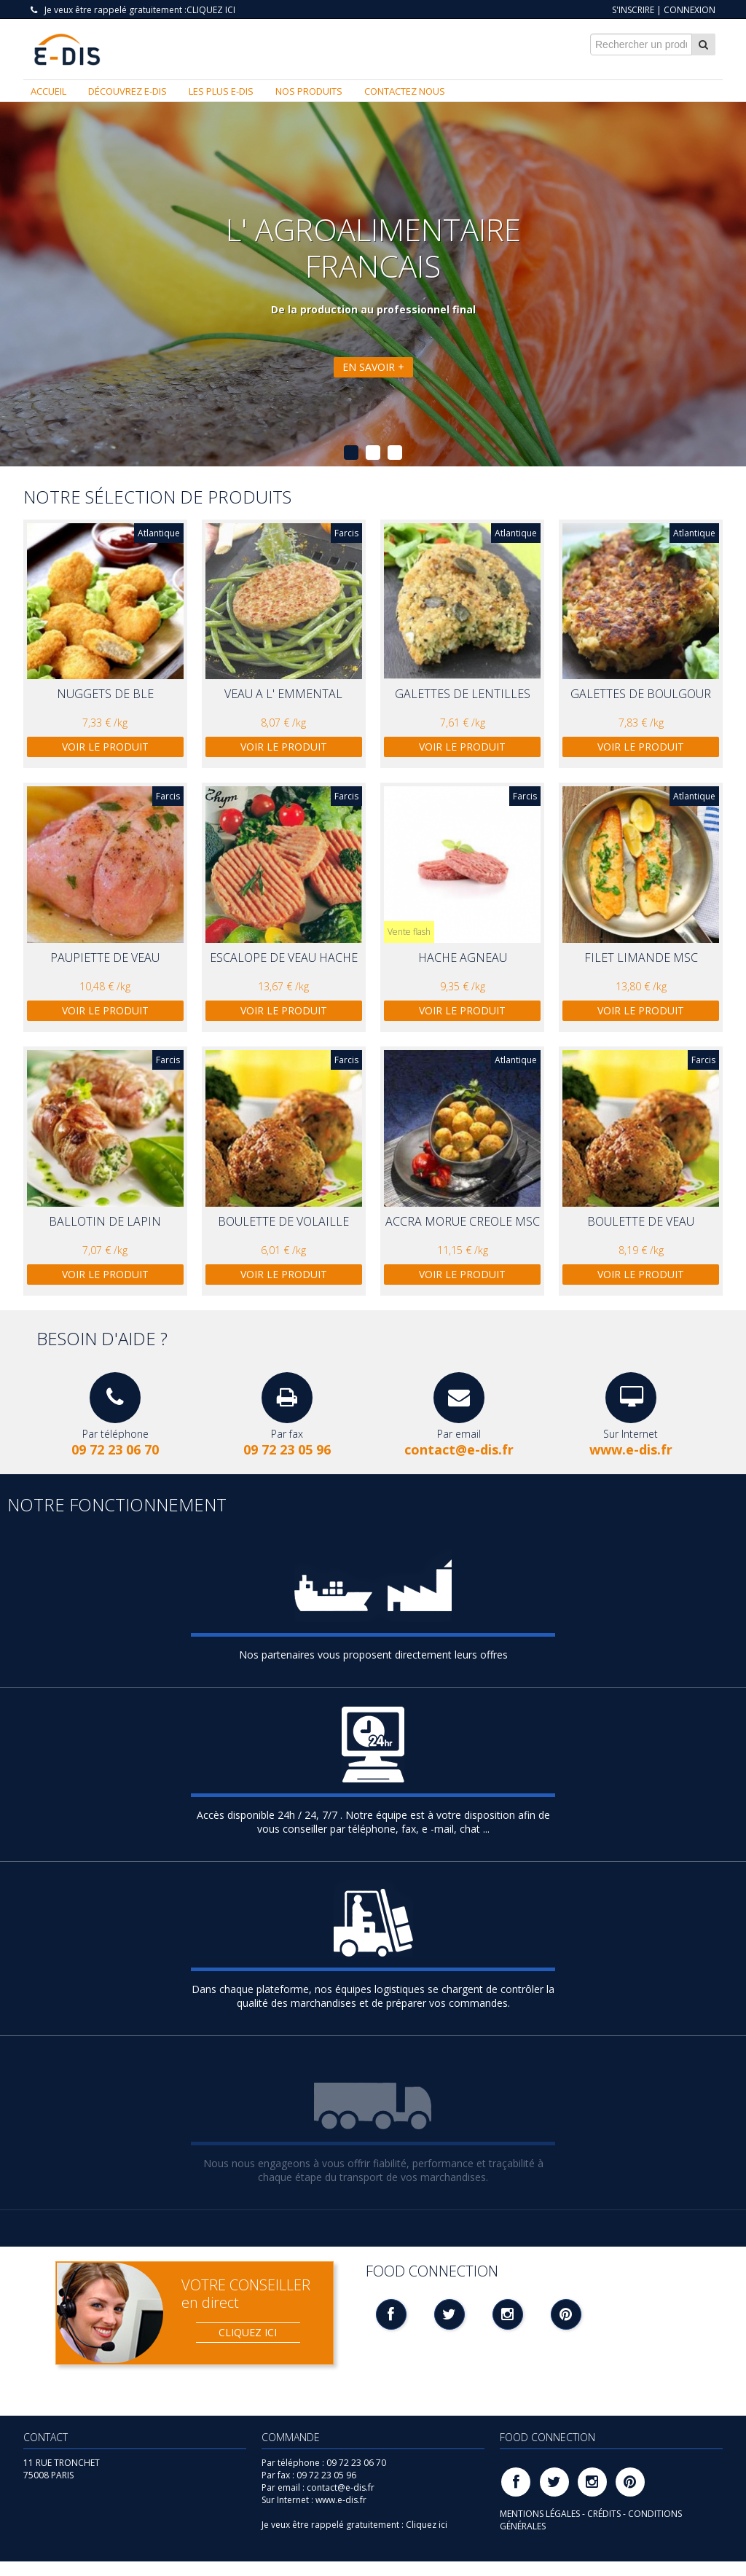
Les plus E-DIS (221, 91)
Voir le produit (105, 746)
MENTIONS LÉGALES (541, 2514)
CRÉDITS (605, 2514)
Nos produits (308, 91)
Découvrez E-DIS (127, 91)
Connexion (689, 10)
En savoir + (373, 367)
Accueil (48, 91)
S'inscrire (633, 10)
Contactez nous (404, 91)
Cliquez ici (210, 10)
